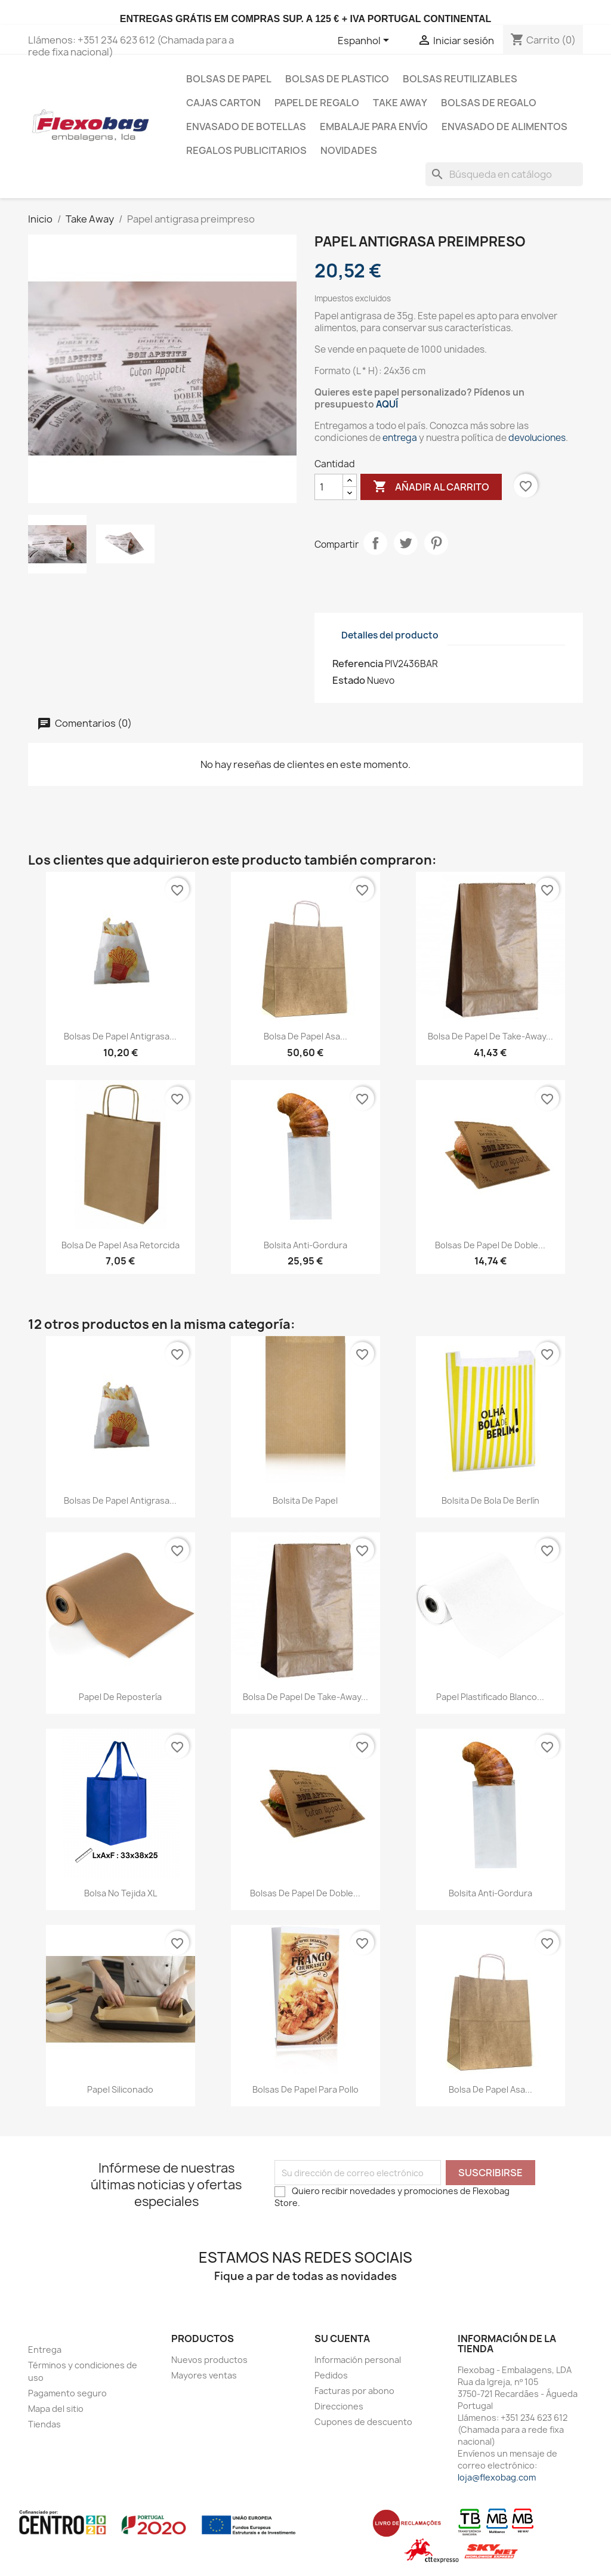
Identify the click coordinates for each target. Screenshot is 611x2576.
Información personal (357, 2359)
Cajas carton (223, 102)
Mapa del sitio (56, 2408)
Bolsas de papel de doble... (490, 1245)
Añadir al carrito (431, 487)
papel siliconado (120, 2089)
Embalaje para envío (374, 126)
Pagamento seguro (67, 2393)
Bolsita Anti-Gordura (305, 1245)
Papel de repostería (120, 1696)
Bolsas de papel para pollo (305, 2089)
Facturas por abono (354, 2390)
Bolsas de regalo (488, 102)
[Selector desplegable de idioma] (365, 41)
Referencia (357, 664)
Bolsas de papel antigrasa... (120, 1036)
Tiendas (44, 2424)
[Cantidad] (328, 487)
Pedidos (331, 2375)
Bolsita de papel (305, 1500)
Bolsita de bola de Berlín (490, 1500)
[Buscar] (504, 174)
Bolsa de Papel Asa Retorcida (120, 1245)
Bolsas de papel (228, 78)
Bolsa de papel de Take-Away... (490, 1036)
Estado (348, 680)
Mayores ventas (204, 2375)
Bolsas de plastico (337, 78)
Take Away (400, 102)
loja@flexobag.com (497, 2477)
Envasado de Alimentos (504, 126)
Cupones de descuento (363, 2421)
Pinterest (436, 543)
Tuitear (406, 543)
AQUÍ (387, 404)
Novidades (348, 150)
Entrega (44, 2349)
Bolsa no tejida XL (120, 1893)
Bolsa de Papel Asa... (305, 1036)
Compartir (375, 543)
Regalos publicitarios (246, 150)
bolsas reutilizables (460, 78)
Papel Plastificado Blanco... (490, 1696)
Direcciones (338, 2406)
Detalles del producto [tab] (390, 635)
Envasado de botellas (246, 126)
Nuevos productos (209, 2359)
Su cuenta (342, 2338)
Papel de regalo (316, 102)
